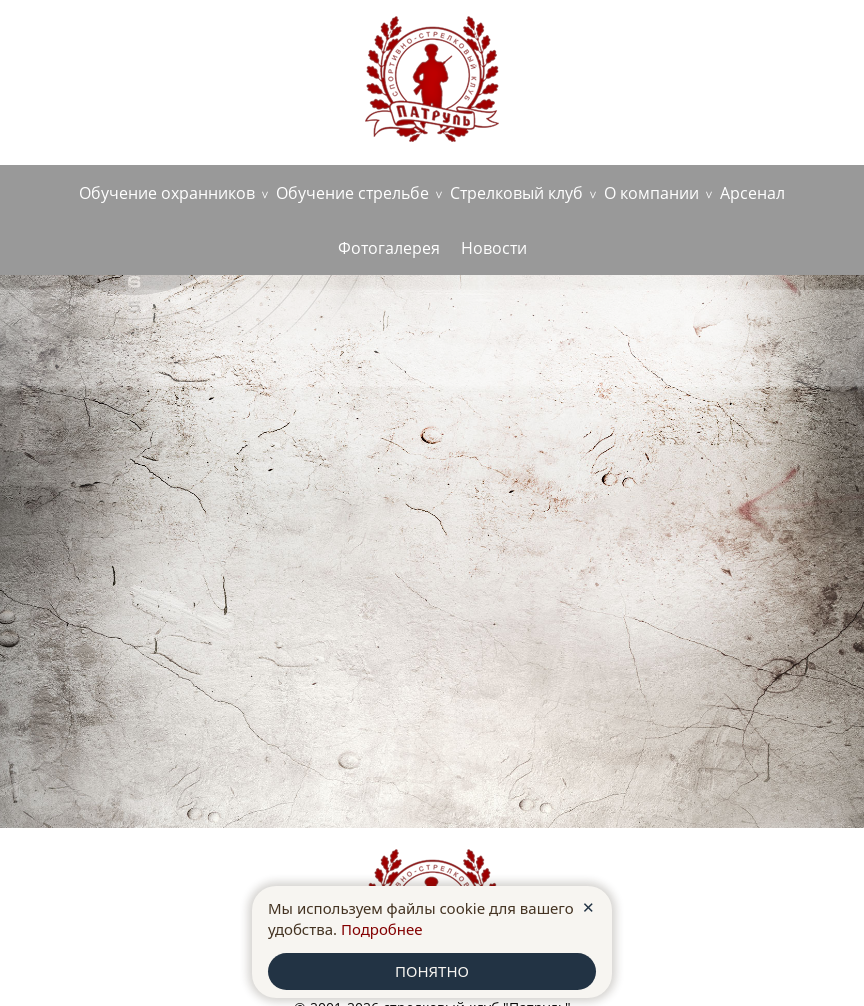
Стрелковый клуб (516, 193)
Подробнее (382, 929)
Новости (494, 248)
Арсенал (752, 193)
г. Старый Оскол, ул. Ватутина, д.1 (143, 51)
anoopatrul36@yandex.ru (746, 46)
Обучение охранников (167, 193)
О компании (651, 193)
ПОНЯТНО (432, 971)
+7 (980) (107, 84)
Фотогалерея (389, 248)
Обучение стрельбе (352, 193)
